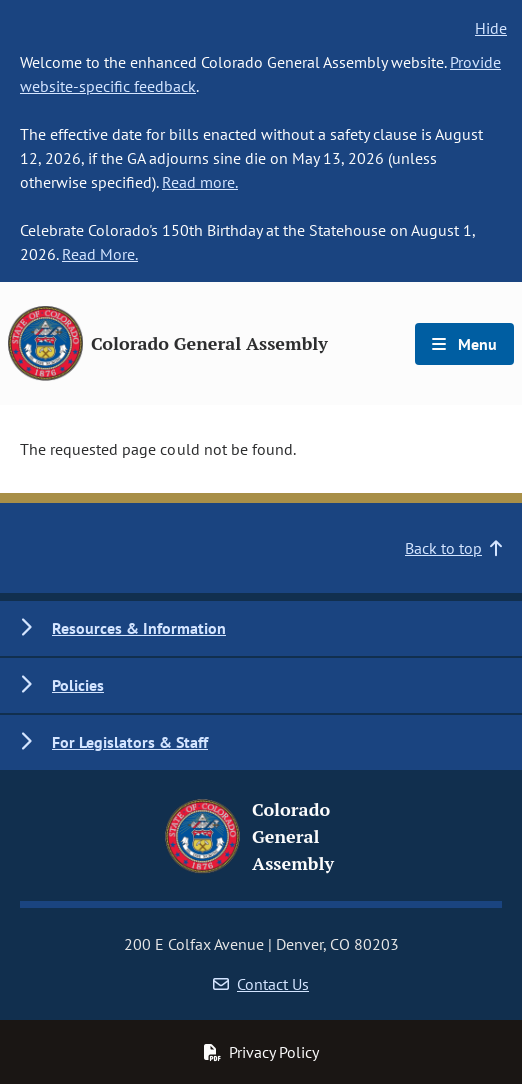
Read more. (200, 182)
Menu (464, 344)
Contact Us (261, 984)
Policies (78, 685)
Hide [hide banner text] (491, 28)
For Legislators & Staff (130, 742)
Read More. (100, 254)
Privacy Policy (261, 1052)
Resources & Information (139, 628)
